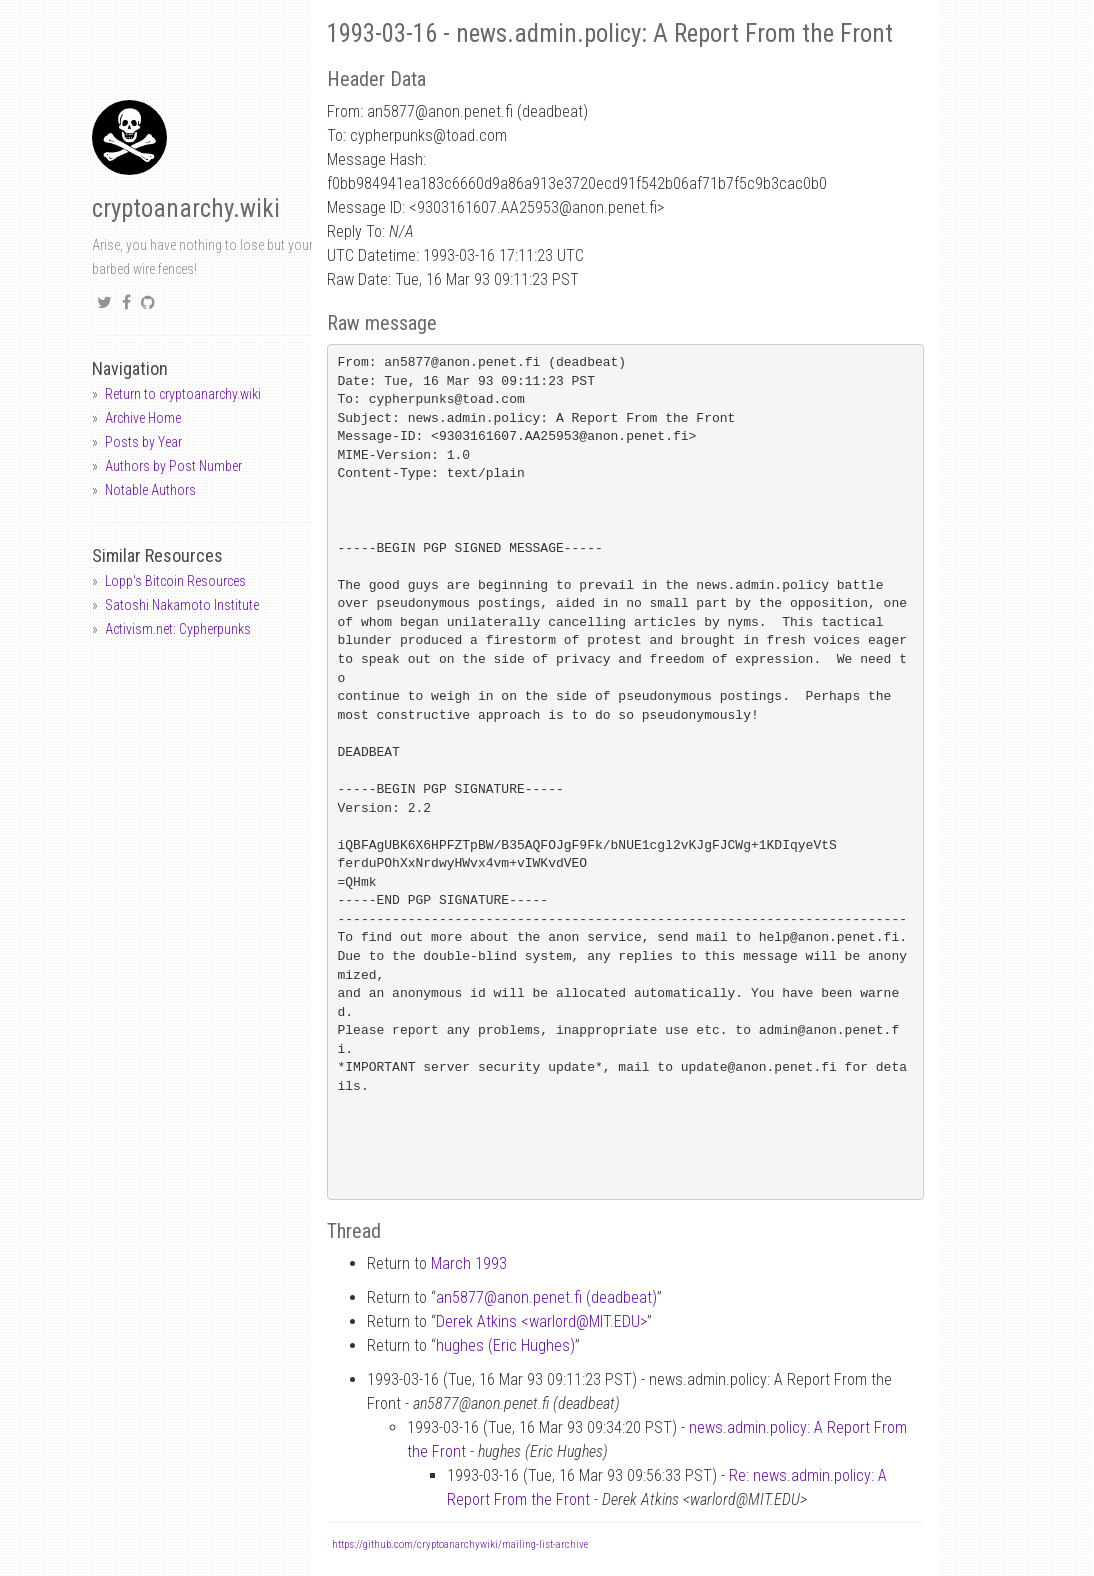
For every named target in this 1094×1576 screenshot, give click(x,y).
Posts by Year (143, 442)
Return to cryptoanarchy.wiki (183, 394)
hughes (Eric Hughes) (505, 1345)
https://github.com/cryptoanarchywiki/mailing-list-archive (460, 1544)
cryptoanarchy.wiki (186, 208)
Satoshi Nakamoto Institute (182, 605)
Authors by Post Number (173, 466)
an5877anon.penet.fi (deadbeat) (546, 1297)
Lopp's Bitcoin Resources (175, 581)
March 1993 (469, 1263)
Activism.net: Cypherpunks (178, 629)
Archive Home (143, 418)
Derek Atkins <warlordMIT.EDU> (541, 1321)
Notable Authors (150, 490)
